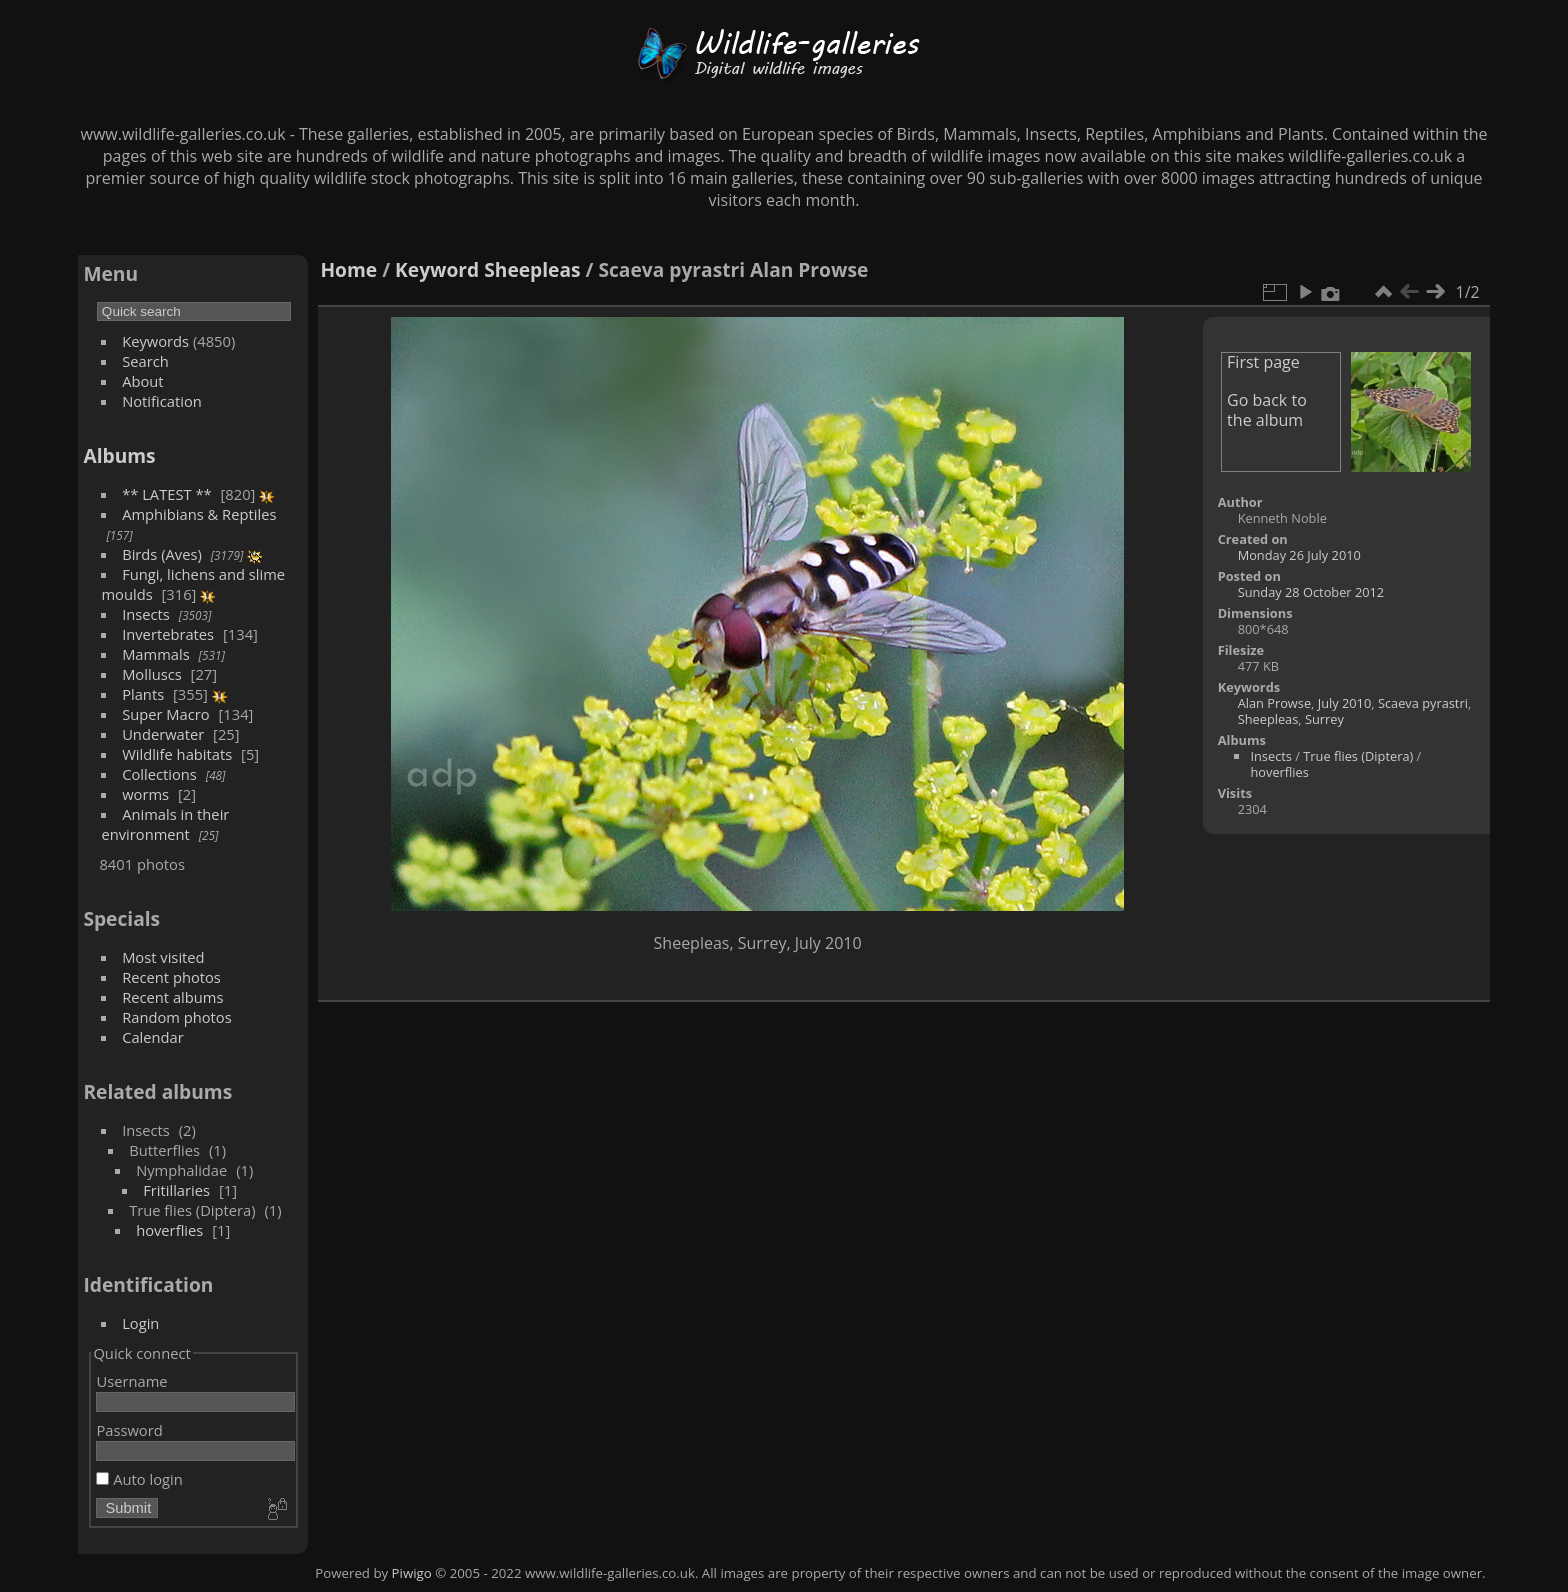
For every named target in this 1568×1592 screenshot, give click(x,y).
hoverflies (169, 1230)
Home (348, 269)
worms (145, 794)
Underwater (163, 734)
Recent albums (172, 997)
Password (129, 1430)
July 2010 (1345, 703)
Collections (159, 774)
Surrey (1324, 719)
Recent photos (171, 977)
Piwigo (412, 1573)
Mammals (156, 654)
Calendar (153, 1037)
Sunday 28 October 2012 (1311, 592)
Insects (146, 614)
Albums (119, 455)
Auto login (139, 1479)
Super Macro (166, 714)
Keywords (155, 341)
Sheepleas (532, 269)
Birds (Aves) (162, 554)
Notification (162, 401)
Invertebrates (168, 634)
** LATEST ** (167, 494)
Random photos (177, 1017)
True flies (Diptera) (1358, 756)
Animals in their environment (165, 824)
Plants (143, 694)
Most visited (163, 957)
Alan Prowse (1274, 703)
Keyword (437, 269)
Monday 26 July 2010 (1299, 555)
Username (131, 1381)
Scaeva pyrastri (1423, 703)
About (142, 381)
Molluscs (152, 674)
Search (145, 361)
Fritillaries (176, 1190)
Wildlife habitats (177, 754)
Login (140, 1323)
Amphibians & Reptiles (199, 514)
